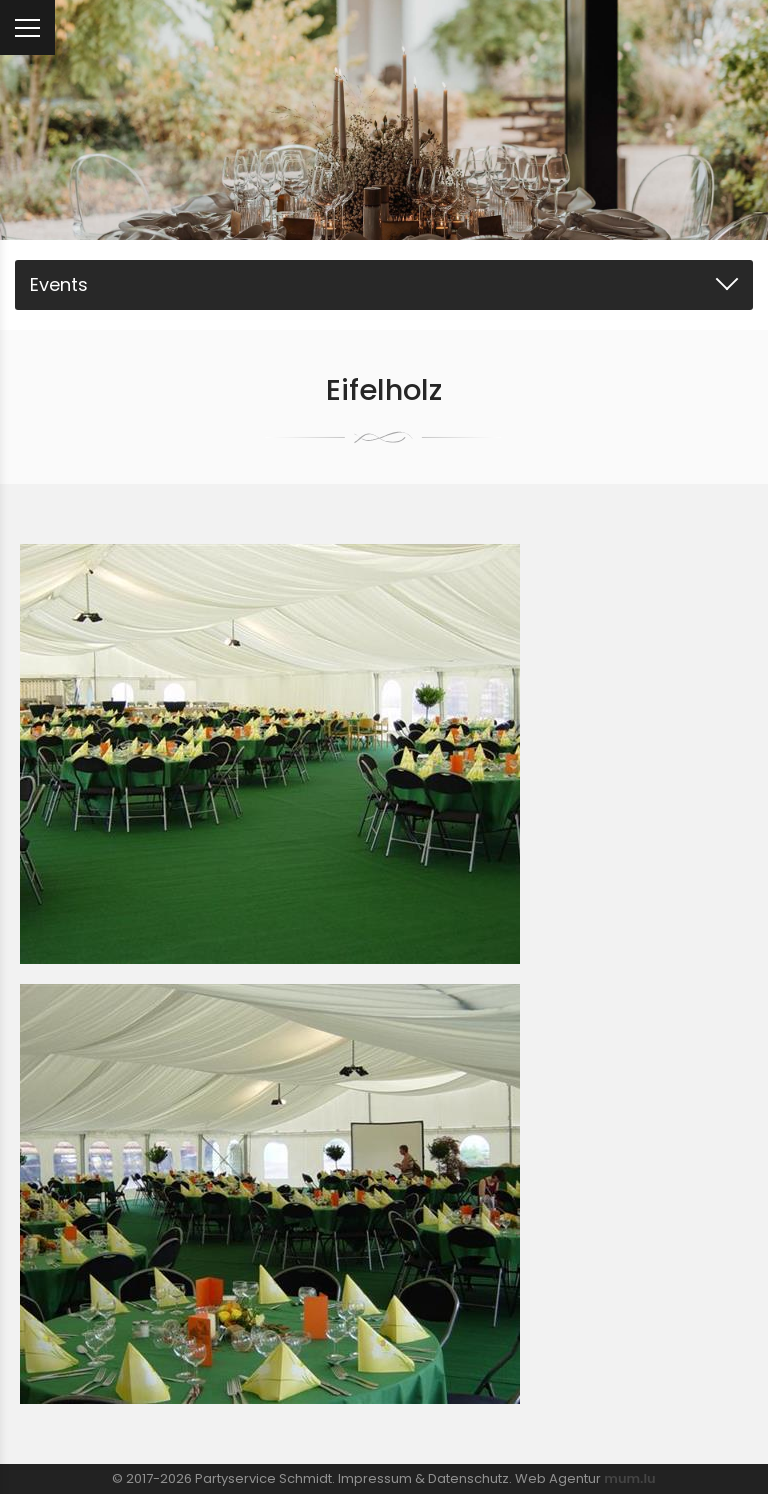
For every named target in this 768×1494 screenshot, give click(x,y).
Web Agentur (558, 1478)
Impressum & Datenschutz (423, 1478)
